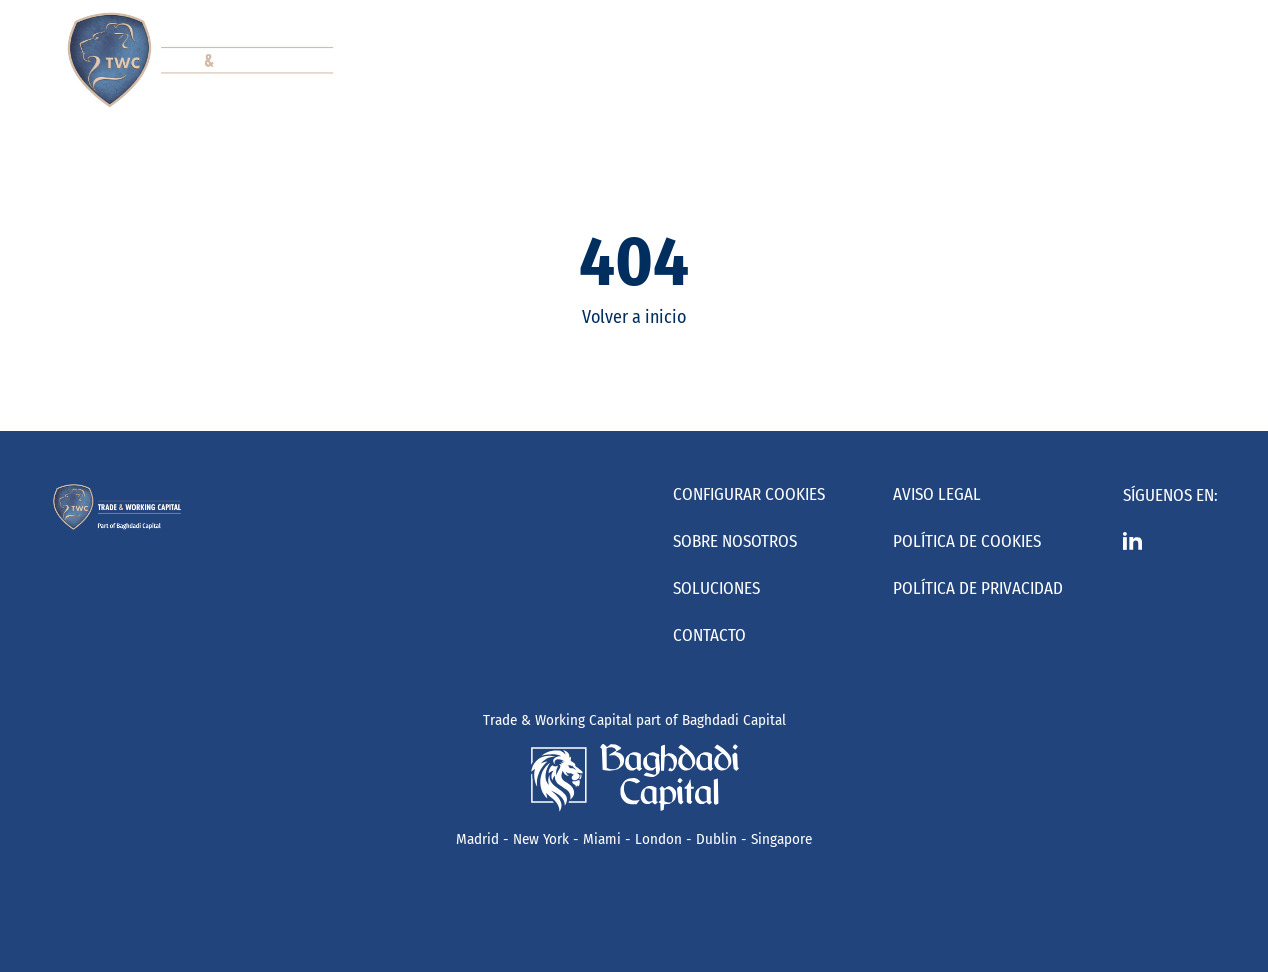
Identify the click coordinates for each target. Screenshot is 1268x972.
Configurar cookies (749, 494)
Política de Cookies (967, 541)
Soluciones (716, 588)
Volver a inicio (634, 317)
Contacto (709, 635)
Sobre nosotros (735, 541)
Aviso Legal (937, 494)
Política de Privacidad (978, 588)
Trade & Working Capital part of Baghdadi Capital (634, 720)
